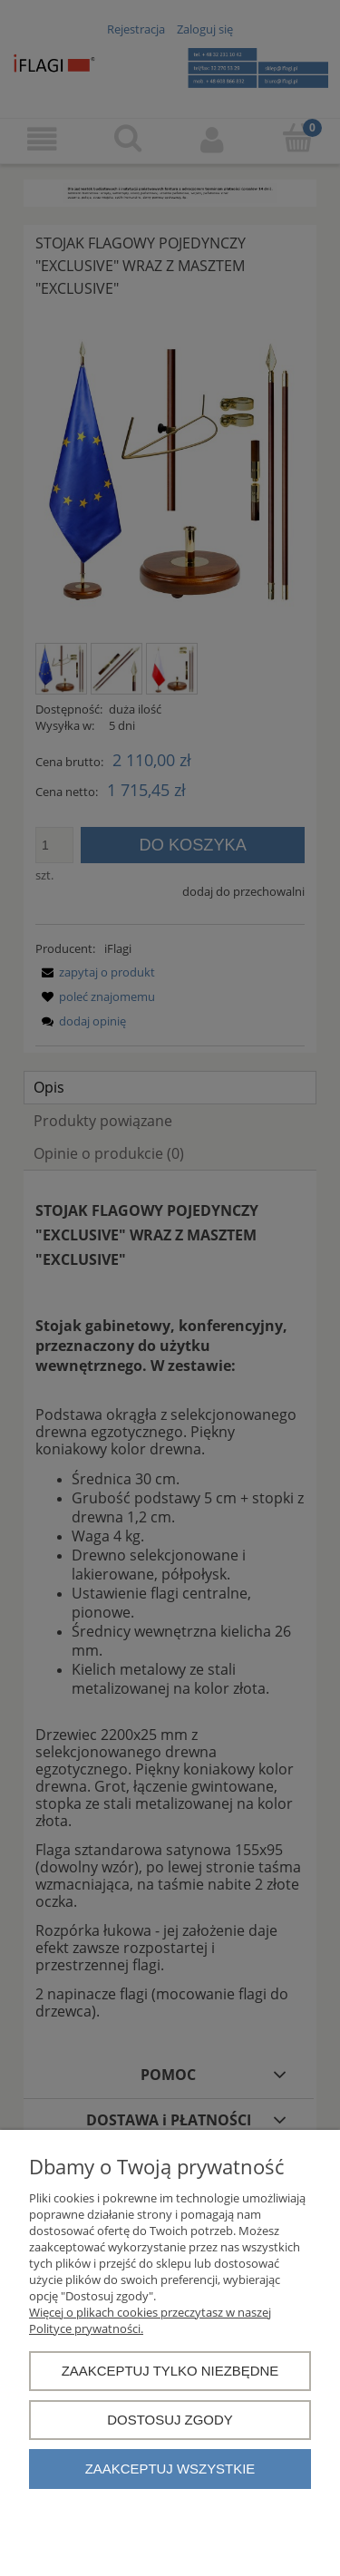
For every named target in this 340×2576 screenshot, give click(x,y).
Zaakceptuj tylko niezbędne (170, 2370)
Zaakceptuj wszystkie (170, 2468)
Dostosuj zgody (169, 2419)
